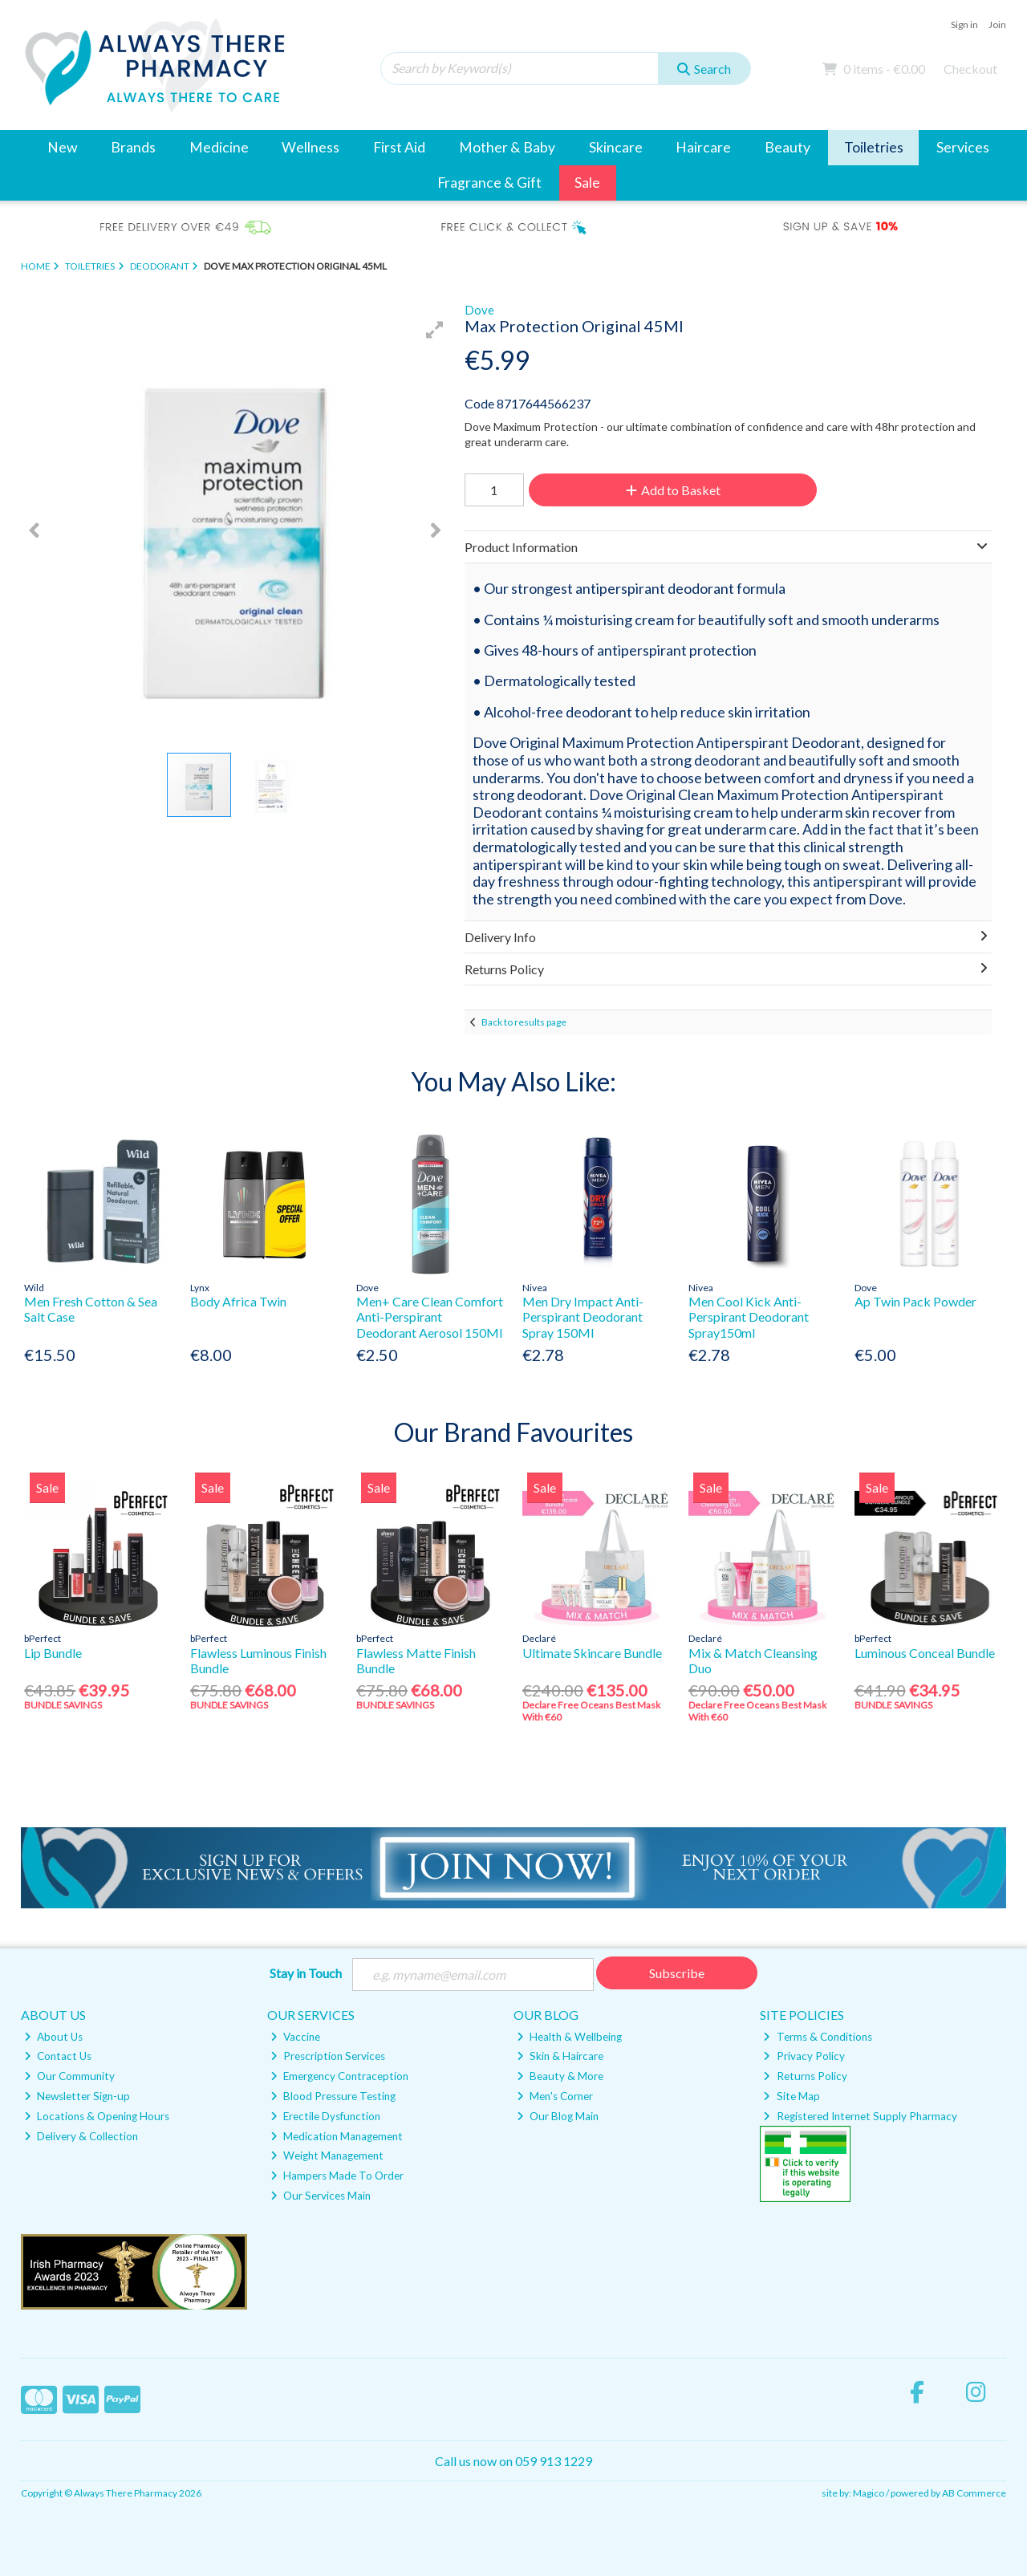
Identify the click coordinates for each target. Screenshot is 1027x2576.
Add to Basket (673, 490)
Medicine (219, 147)
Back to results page (523, 1022)
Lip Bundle (53, 1652)
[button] (435, 330)
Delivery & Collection (81, 2136)
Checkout (970, 68)
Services (962, 147)
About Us (53, 2036)
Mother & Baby (507, 147)
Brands (133, 147)
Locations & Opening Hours (96, 2116)
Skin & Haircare (560, 2056)
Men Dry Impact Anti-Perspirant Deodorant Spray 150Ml (582, 1316)
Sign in (964, 24)
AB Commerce (974, 2493)
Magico (868, 2493)
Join (997, 24)
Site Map (791, 2096)
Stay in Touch (306, 1973)
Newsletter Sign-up (77, 2096)
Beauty (787, 147)
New (62, 147)
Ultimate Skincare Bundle (592, 1652)
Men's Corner (555, 2096)
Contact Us (57, 2056)
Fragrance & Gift (489, 182)
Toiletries (873, 147)
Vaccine (295, 2036)
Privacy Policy (803, 2056)
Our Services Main (320, 2195)
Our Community (69, 2076)
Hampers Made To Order (337, 2175)
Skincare (616, 147)
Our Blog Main (558, 2116)
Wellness (310, 147)
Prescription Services (327, 2056)
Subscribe (676, 1973)
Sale (587, 182)
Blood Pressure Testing (333, 2096)
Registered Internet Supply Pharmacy (859, 2116)
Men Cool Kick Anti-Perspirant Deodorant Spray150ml (748, 1316)
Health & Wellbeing (569, 2036)
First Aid (399, 147)
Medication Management (336, 2136)
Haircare (703, 147)
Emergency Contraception (339, 2076)
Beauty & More (560, 2076)
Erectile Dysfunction (325, 2116)
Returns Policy (804, 2076)
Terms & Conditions (817, 2036)
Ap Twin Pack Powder (915, 1301)
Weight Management (327, 2155)
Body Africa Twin (238, 1301)
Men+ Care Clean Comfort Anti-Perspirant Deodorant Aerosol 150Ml (429, 1316)
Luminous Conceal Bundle (924, 1652)
